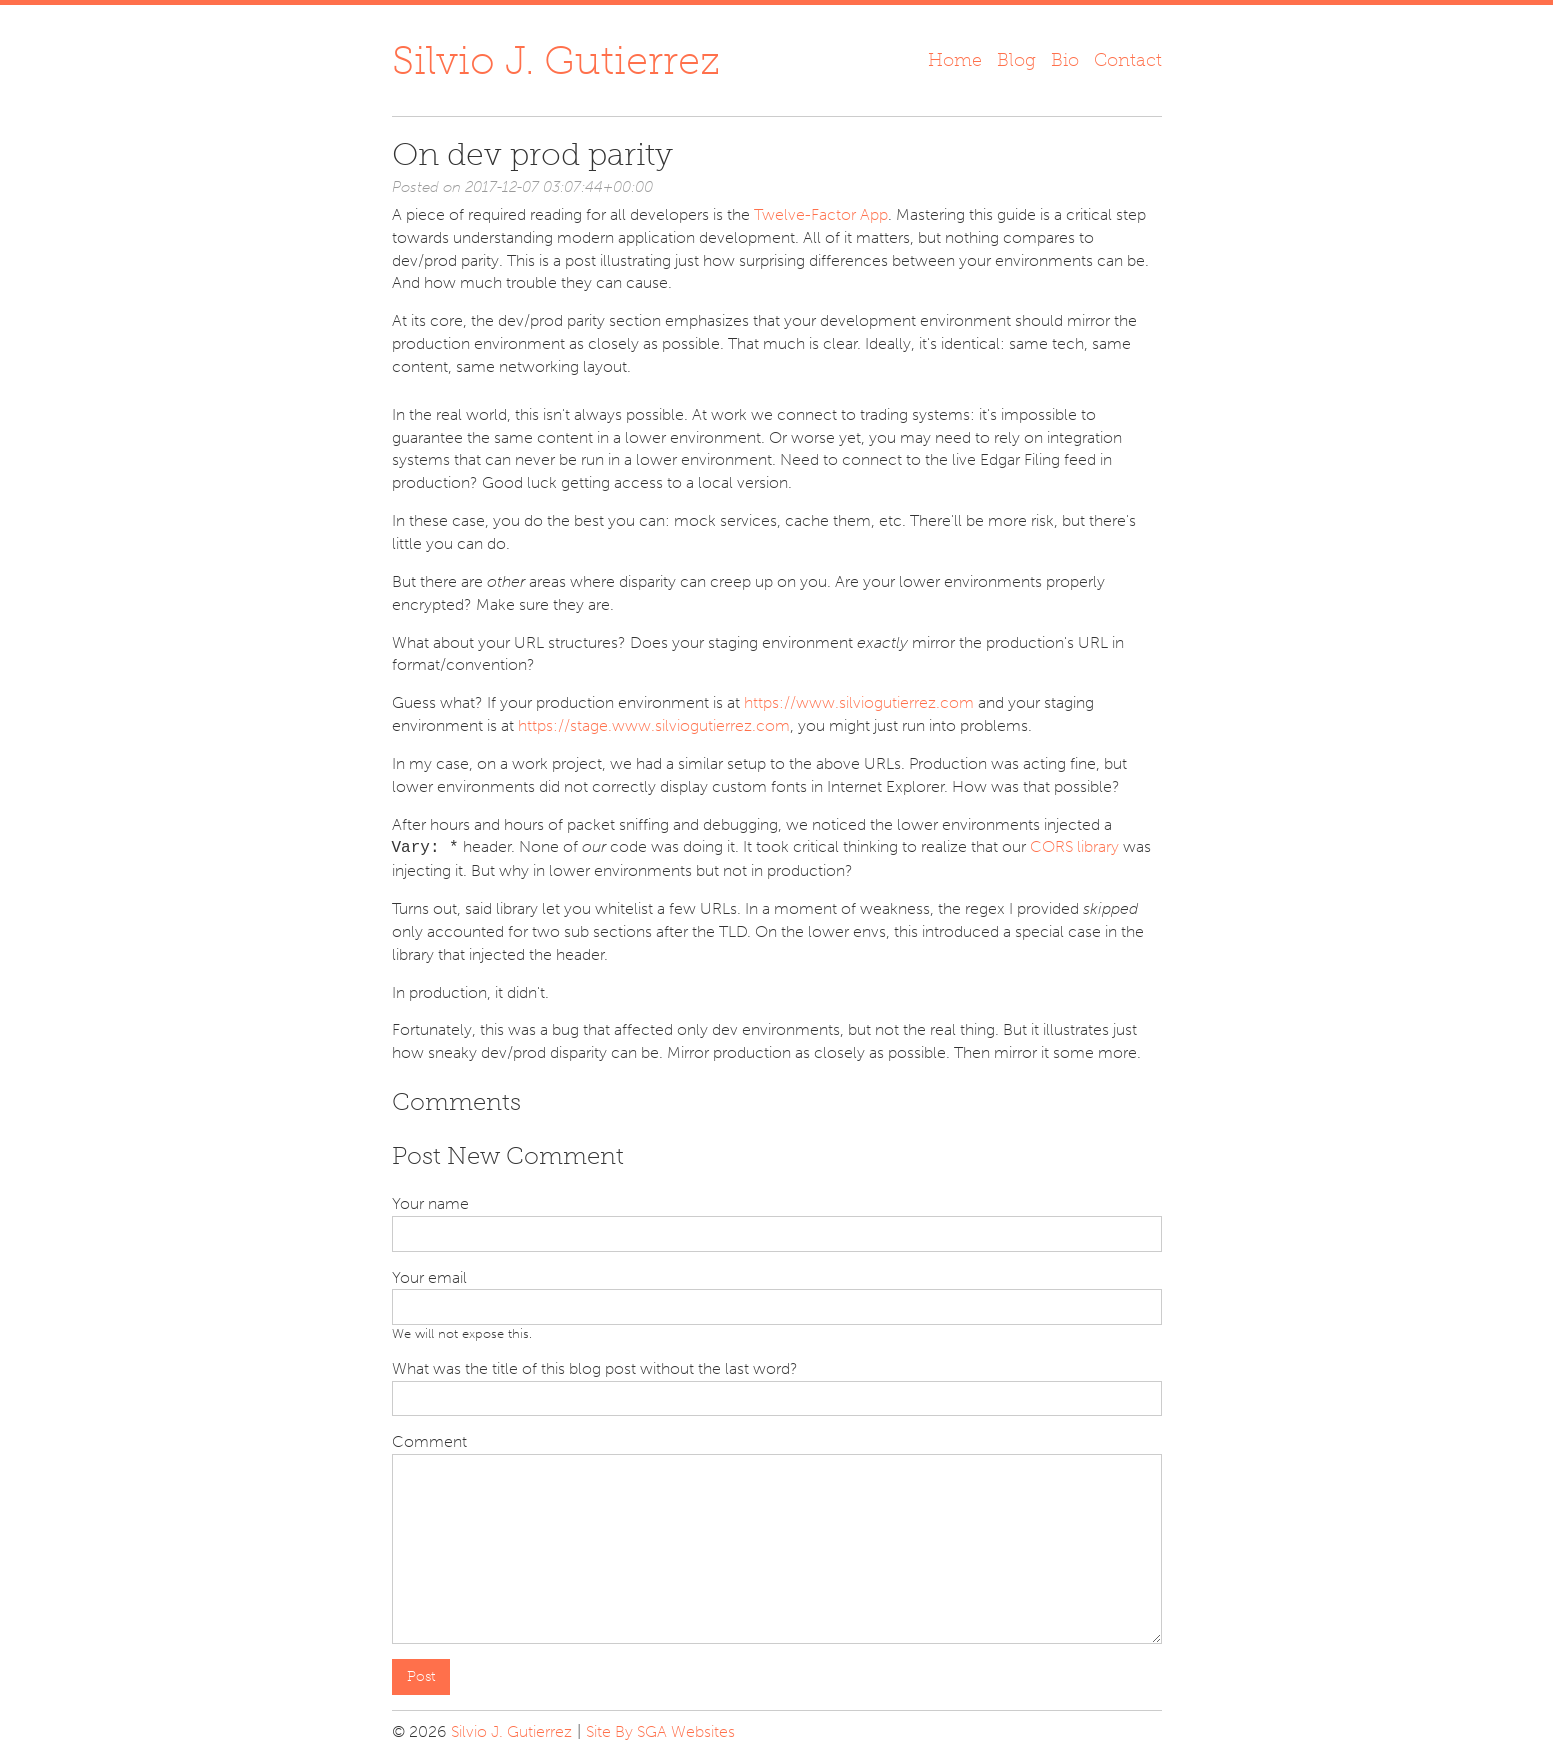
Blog (1016, 60)
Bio (1065, 60)
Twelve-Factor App (821, 214)
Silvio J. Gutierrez (556, 60)
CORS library (1074, 847)
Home (955, 60)
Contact (1128, 60)
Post (421, 1676)
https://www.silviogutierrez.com (859, 702)
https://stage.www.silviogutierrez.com (654, 725)
